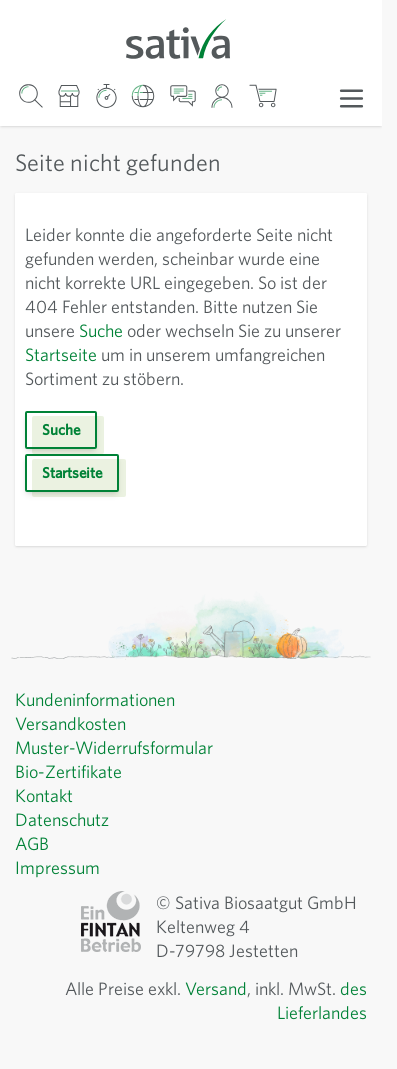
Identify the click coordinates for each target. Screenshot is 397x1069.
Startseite (184, 355)
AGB (34, 844)
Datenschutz (65, 820)
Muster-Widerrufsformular (117, 748)
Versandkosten (74, 724)
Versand (203, 989)
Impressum (59, 868)
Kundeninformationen (100, 700)
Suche (200, 331)
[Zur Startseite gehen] (191, 37)
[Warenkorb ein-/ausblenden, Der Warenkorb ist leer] (262, 95)
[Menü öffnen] (351, 97)
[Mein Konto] (222, 95)
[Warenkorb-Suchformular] (30, 95)
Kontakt (45, 796)
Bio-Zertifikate (70, 772)
